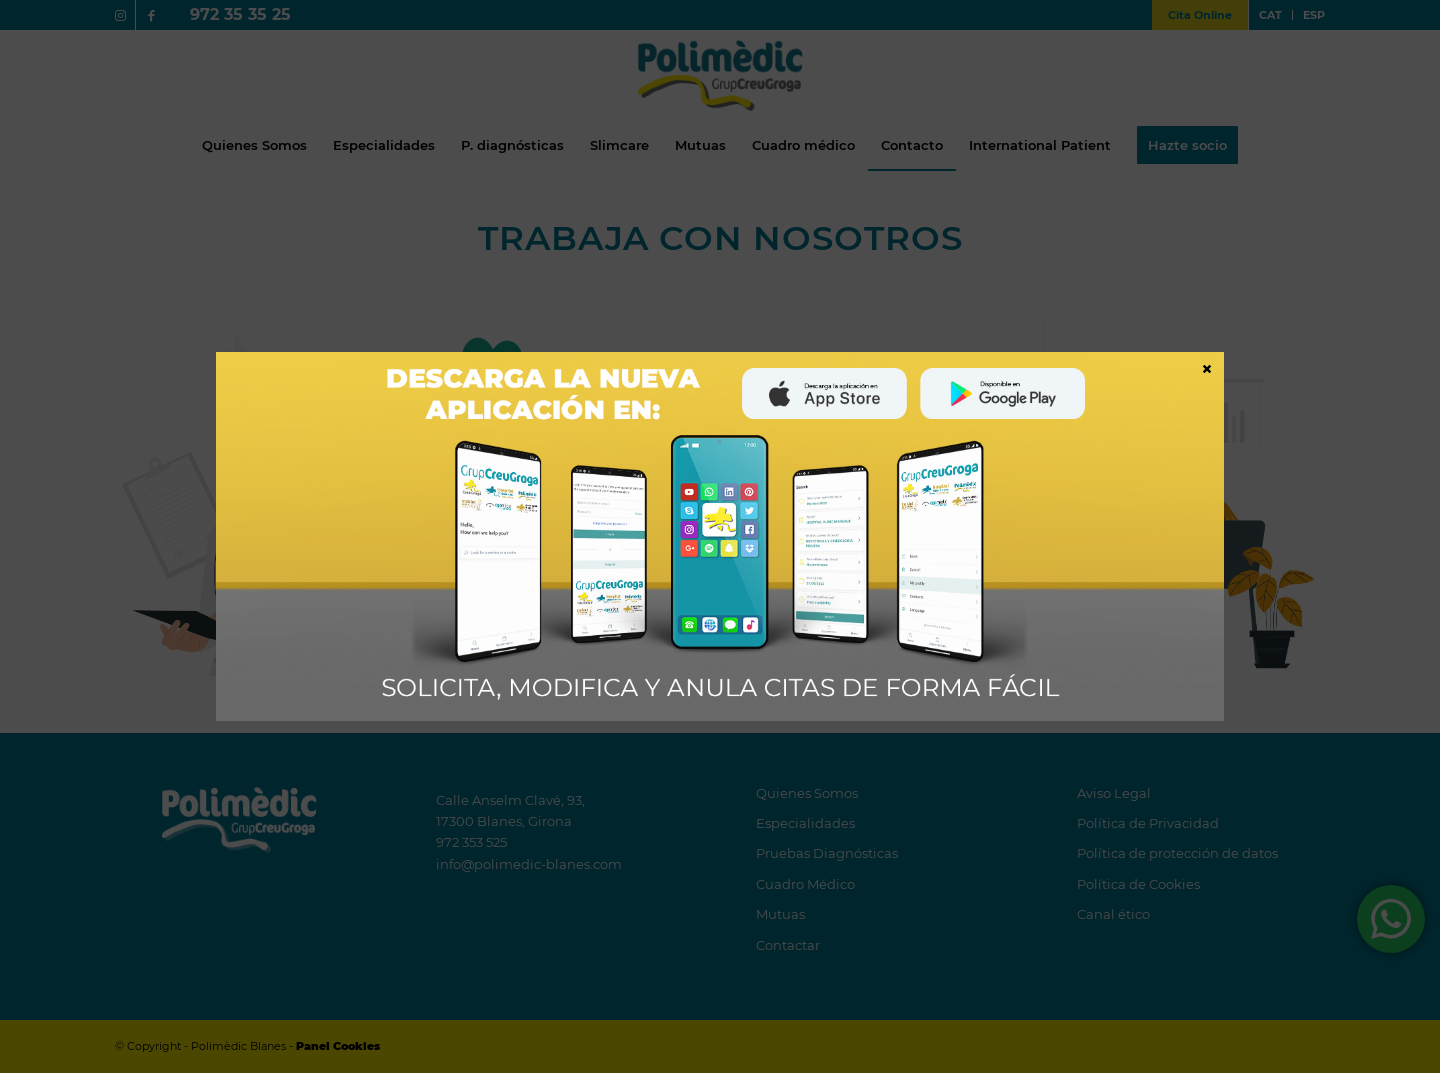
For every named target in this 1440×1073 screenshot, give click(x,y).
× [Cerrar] (1207, 368)
